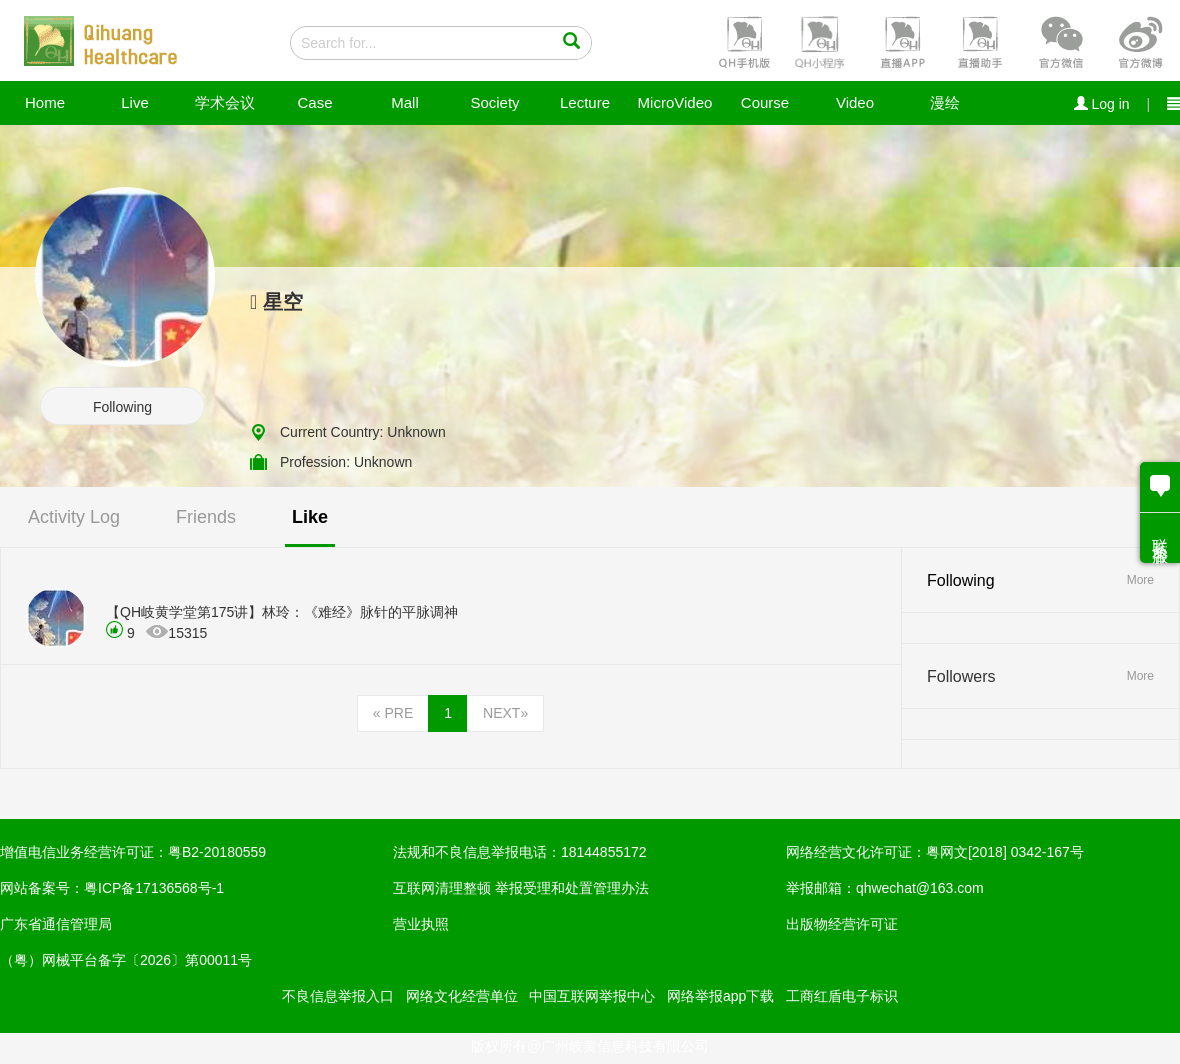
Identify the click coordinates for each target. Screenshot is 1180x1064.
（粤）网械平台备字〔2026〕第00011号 (126, 960)
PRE (393, 713)
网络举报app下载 (720, 996)
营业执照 (421, 924)
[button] (742, 41)
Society (494, 102)
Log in (1102, 104)
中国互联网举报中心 (592, 996)
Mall (405, 102)
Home (45, 102)
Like (310, 517)
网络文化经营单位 (462, 996)
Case (314, 102)
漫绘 (945, 102)
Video (855, 102)
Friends (206, 517)
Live (135, 102)
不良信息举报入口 (338, 996)
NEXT (505, 713)
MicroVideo (675, 102)
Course (765, 102)
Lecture (585, 102)
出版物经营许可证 (842, 924)
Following (122, 407)
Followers (961, 676)
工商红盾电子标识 (842, 996)
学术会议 (225, 102)
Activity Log (74, 517)
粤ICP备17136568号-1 (154, 888)
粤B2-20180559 (217, 852)
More (1140, 580)
